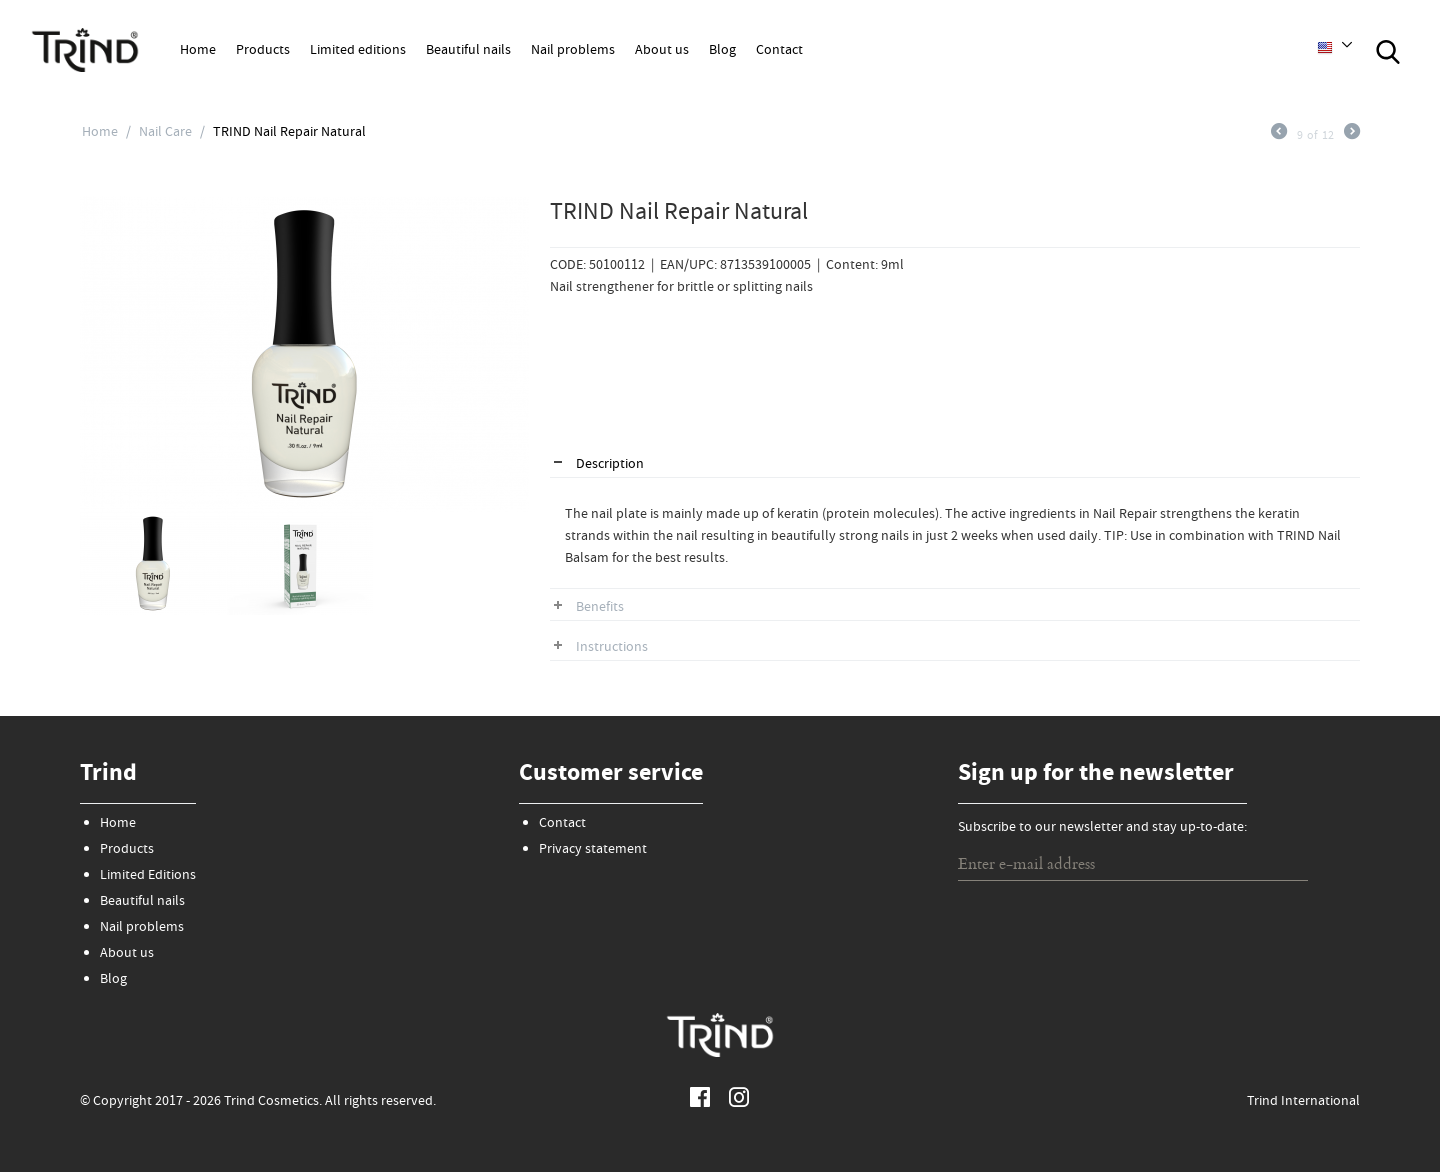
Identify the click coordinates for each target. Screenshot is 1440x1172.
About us (662, 51)
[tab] (955, 465)
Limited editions (358, 51)
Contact (779, 51)
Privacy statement (593, 850)
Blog (722, 51)
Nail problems (573, 51)
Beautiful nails (468, 51)
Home (198, 51)
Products (263, 51)
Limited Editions (148, 876)
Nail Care (165, 133)
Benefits (600, 608)
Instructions (612, 648)
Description (610, 465)
